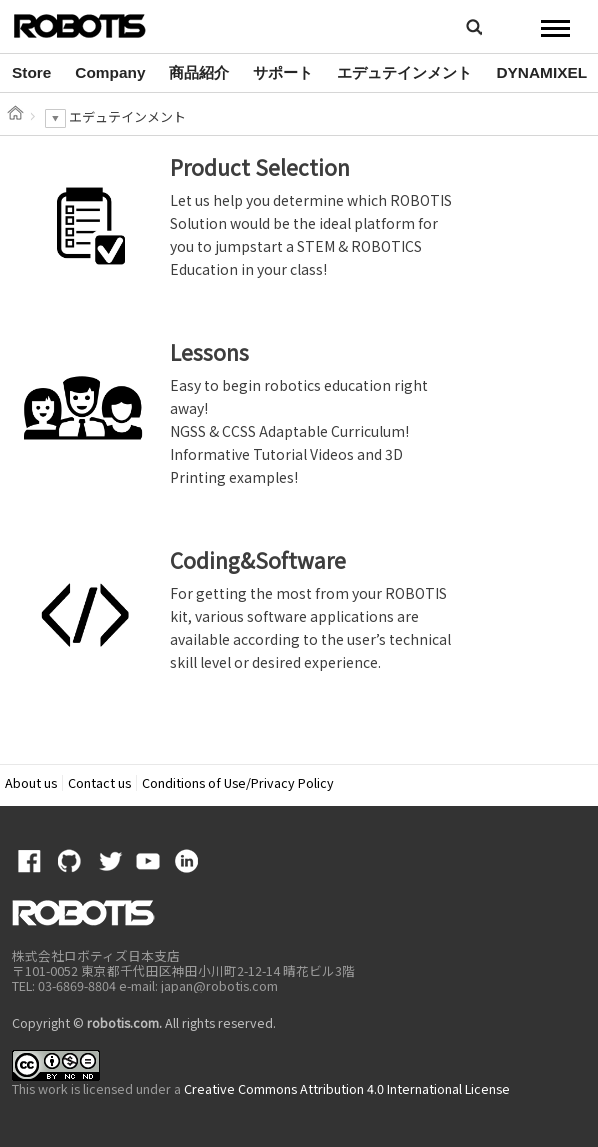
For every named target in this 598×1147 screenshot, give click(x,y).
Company (110, 72)
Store (31, 72)
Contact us (99, 782)
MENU (555, 28)
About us (31, 782)
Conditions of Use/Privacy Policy (238, 782)
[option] (31, 73)
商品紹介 (199, 72)
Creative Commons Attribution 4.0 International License (347, 1088)
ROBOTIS (96, 25)
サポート (283, 72)
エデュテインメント (404, 72)
